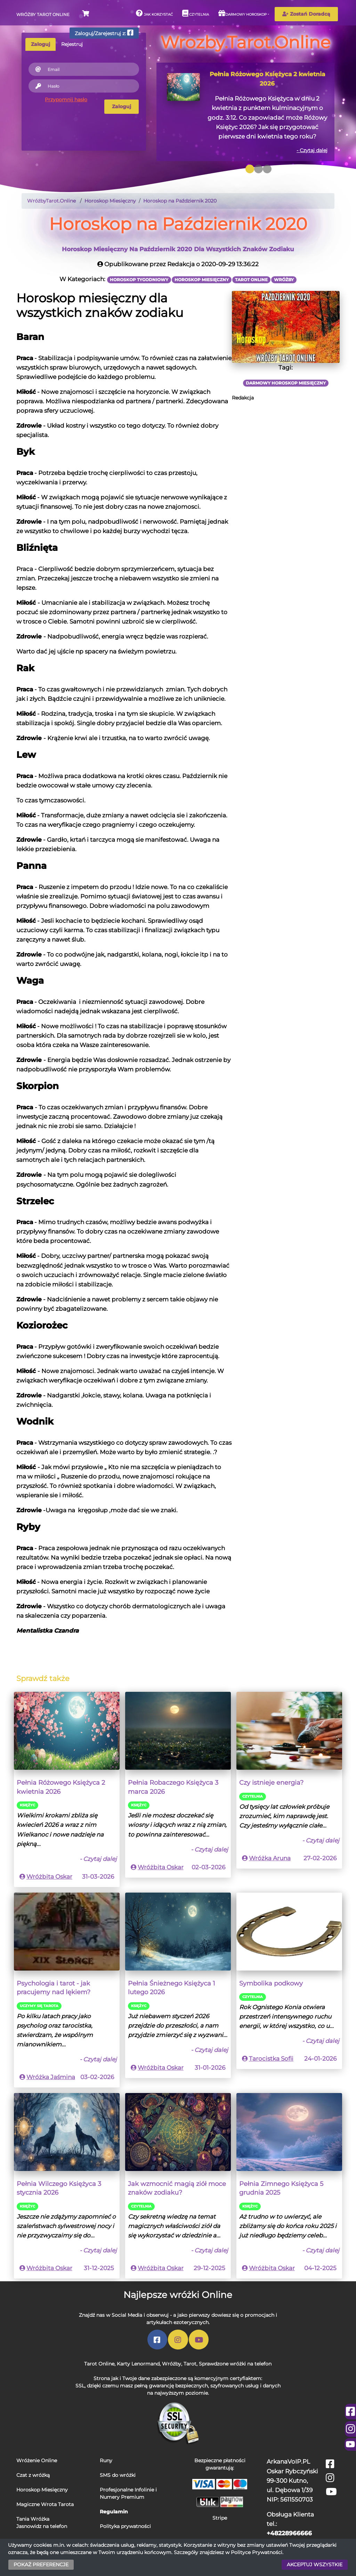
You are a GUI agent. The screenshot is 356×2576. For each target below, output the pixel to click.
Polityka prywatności (125, 2526)
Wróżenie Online (36, 2460)
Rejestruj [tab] (72, 44)
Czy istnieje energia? (271, 1782)
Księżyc (27, 1805)
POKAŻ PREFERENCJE (41, 2564)
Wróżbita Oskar (49, 1876)
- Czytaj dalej (312, 150)
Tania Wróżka (32, 2519)
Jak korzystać (154, 13)
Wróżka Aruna (270, 1858)
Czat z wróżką (33, 2475)
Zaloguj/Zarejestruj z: (104, 33)
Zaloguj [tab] (40, 44)
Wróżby (171, 2364)
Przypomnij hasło (66, 99)
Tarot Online (99, 2364)
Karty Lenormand (138, 2364)
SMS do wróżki (118, 2475)
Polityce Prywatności (256, 2552)
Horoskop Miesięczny (42, 2490)
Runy (106, 2460)
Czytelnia (195, 13)
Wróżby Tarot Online (43, 14)
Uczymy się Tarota (39, 2006)
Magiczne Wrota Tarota (45, 2504)
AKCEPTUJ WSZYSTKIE (314, 2564)
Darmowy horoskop (242, 13)
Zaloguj (121, 106)
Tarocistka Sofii (271, 2058)
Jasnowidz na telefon (41, 2526)
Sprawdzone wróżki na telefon (235, 2364)
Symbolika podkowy (271, 1983)
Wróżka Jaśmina (50, 2077)
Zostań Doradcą (306, 14)
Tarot (190, 2364)
